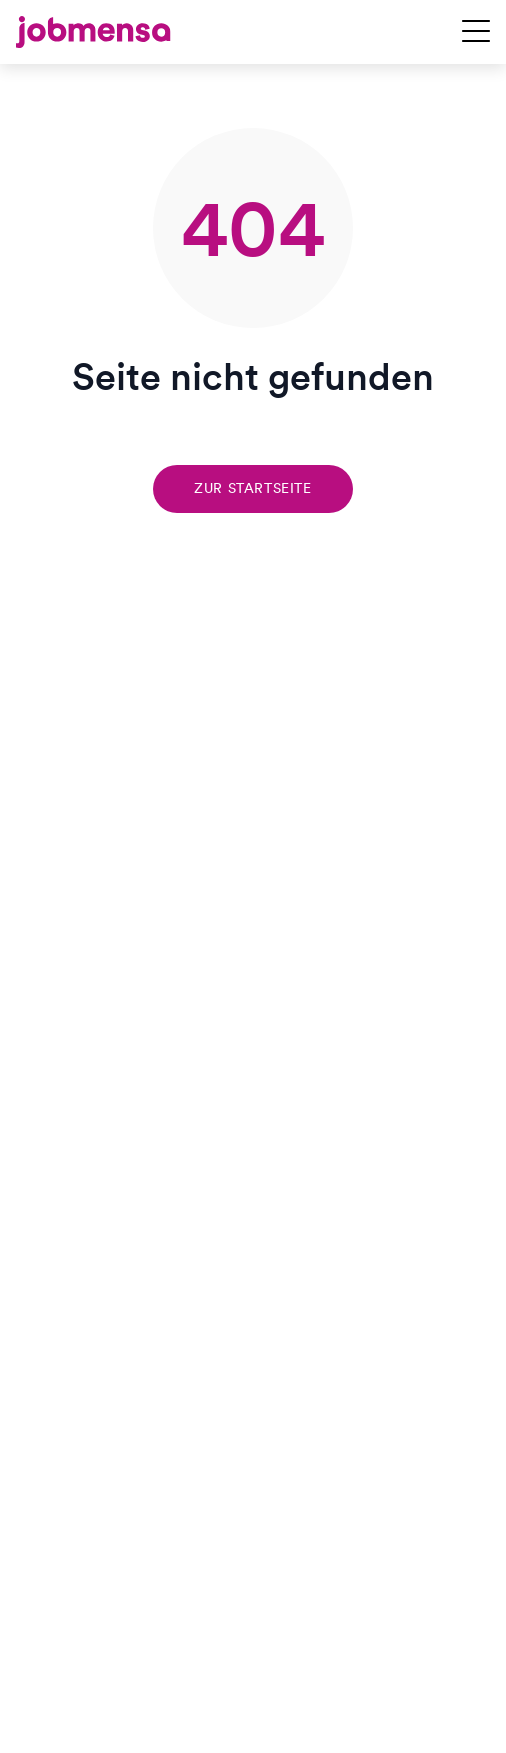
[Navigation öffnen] (476, 32)
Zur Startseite (252, 488)
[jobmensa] (93, 32)
